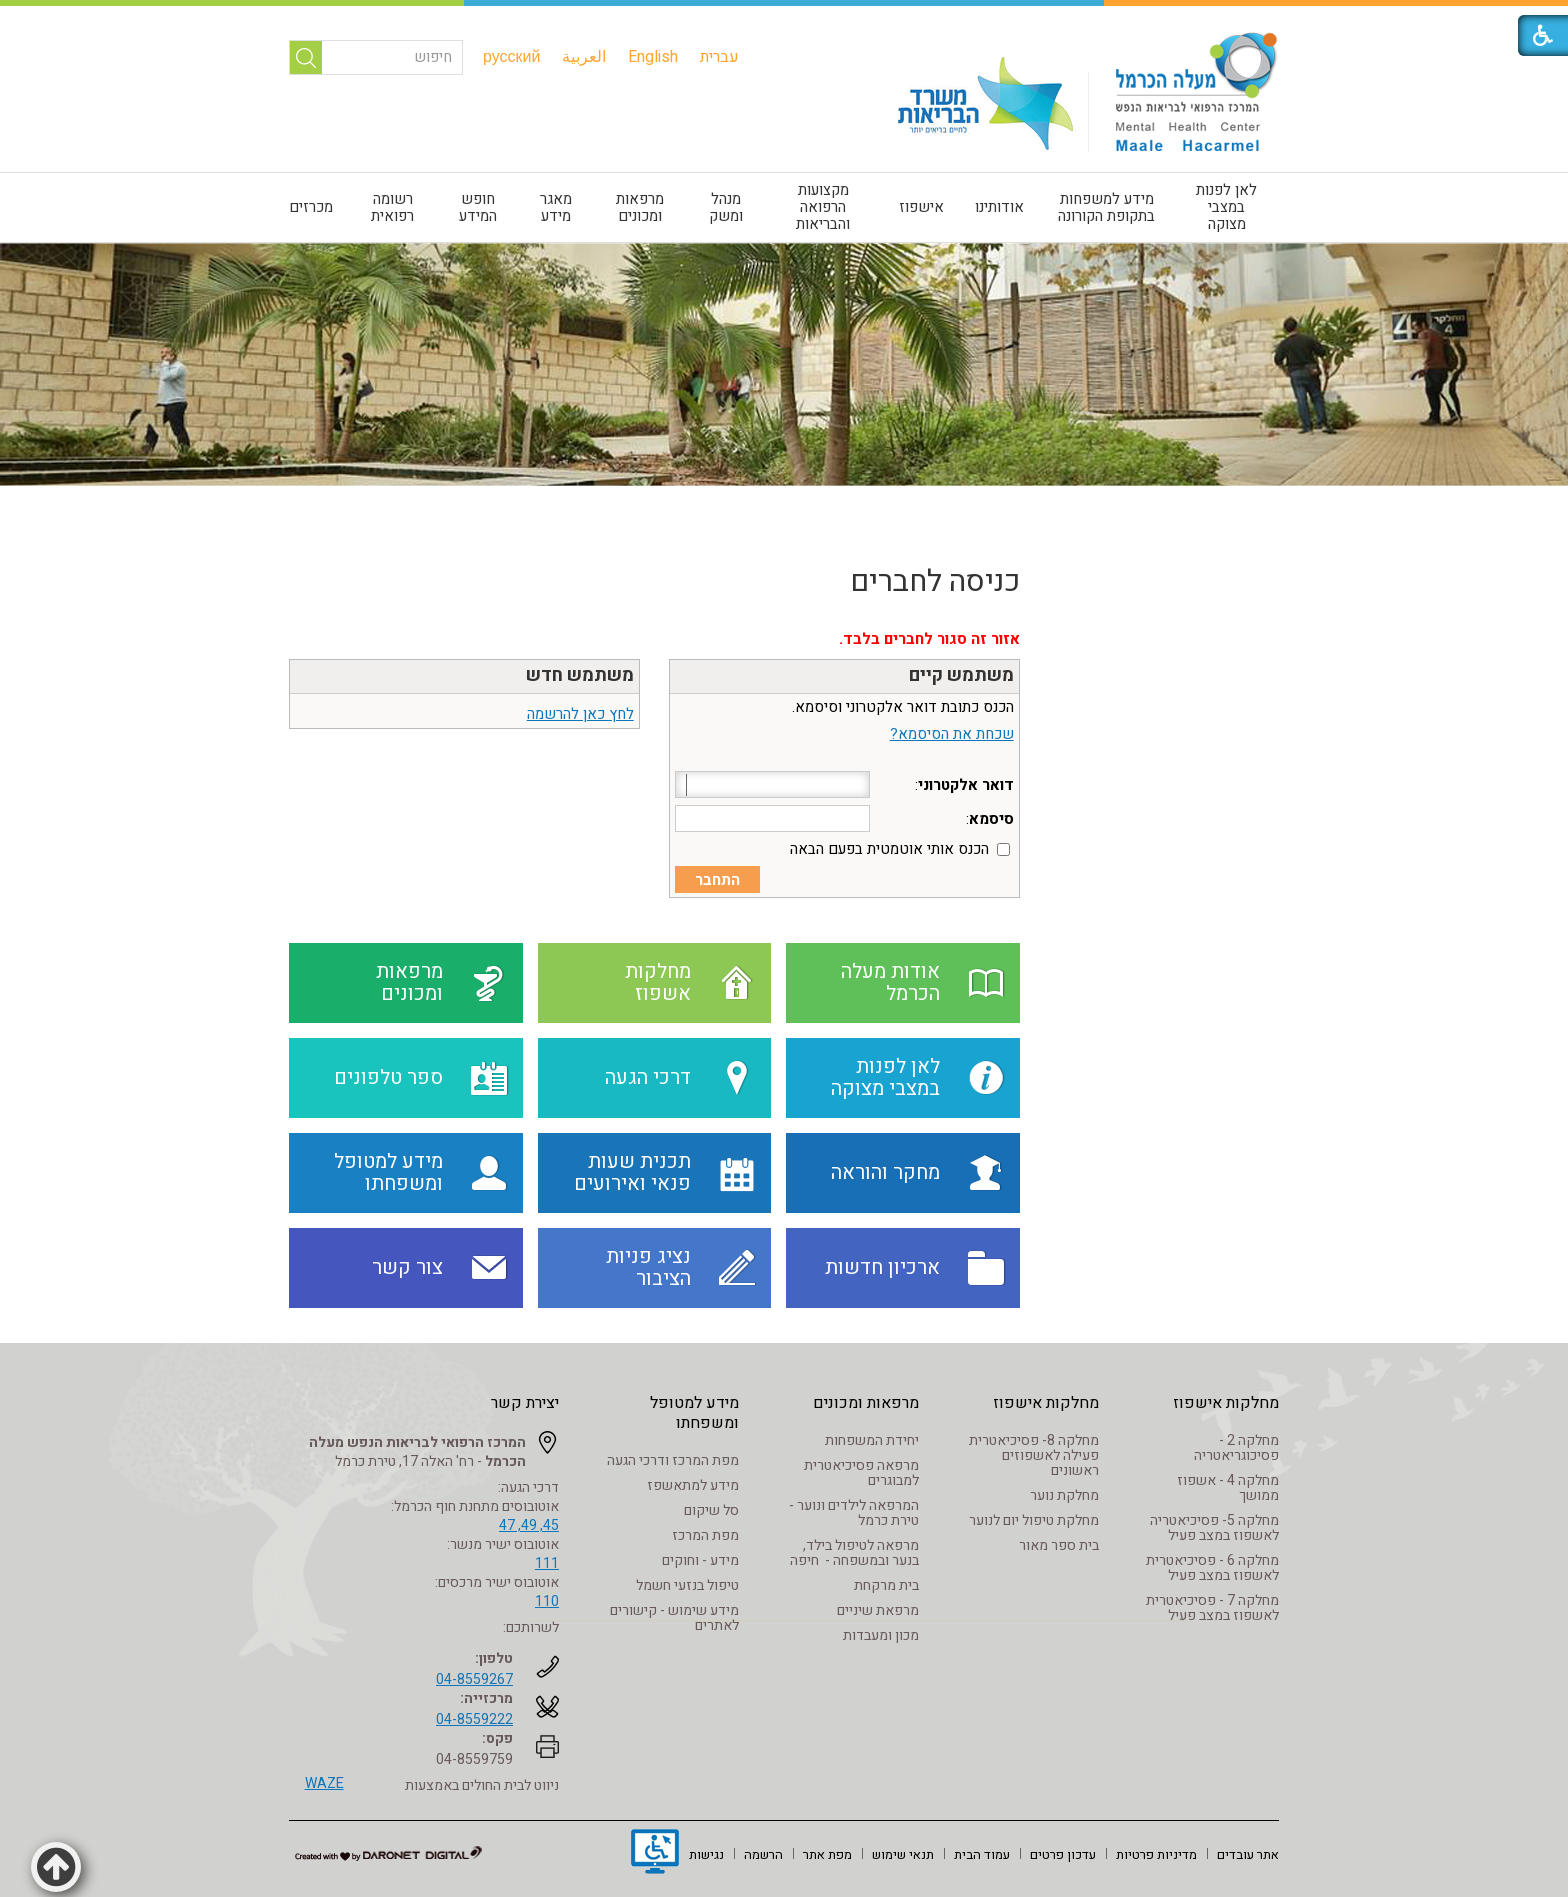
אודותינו (999, 207)
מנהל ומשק (726, 207)
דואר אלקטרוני (966, 785)
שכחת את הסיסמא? (952, 734)
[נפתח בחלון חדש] (655, 1854)
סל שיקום (711, 1510)
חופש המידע (478, 207)
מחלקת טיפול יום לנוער (1034, 1520)
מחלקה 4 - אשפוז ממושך (1228, 1488)
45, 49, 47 (529, 1525)
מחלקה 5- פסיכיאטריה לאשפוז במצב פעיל (1214, 1528)
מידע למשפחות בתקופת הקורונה (1106, 207)
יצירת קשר (525, 1403)
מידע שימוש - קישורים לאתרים (674, 1618)
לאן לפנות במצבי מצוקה (1226, 207)
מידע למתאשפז (693, 1485)
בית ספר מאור (1059, 1545)
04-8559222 (474, 1719)
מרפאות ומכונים (640, 207)
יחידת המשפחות (872, 1440)
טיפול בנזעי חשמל (687, 1585)
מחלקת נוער (1064, 1495)
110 (547, 1601)
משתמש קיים (961, 675)
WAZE (324, 1783)
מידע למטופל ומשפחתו (694, 1413)
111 (547, 1563)
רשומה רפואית (392, 207)
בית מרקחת (886, 1585)
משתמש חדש (580, 675)
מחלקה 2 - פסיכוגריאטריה (1236, 1448)
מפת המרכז (705, 1535)
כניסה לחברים (935, 582)
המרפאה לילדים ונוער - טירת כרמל (854, 1513)
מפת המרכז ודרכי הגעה (673, 1460)
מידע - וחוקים (700, 1560)
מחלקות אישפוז (1226, 1403)
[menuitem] (719, 57)
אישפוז (921, 207)
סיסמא (991, 819)
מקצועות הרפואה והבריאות (823, 207)
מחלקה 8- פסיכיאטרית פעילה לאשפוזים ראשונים (1034, 1455)
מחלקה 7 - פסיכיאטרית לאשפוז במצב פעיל (1212, 1608)
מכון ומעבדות (881, 1635)
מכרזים (311, 207)
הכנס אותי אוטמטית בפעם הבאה (889, 849)
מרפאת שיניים (878, 1610)
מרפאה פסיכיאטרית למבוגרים (861, 1473)
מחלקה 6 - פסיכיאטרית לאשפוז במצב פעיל (1212, 1568)
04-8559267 (474, 1679)
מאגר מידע (556, 207)
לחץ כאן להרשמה (580, 714)
